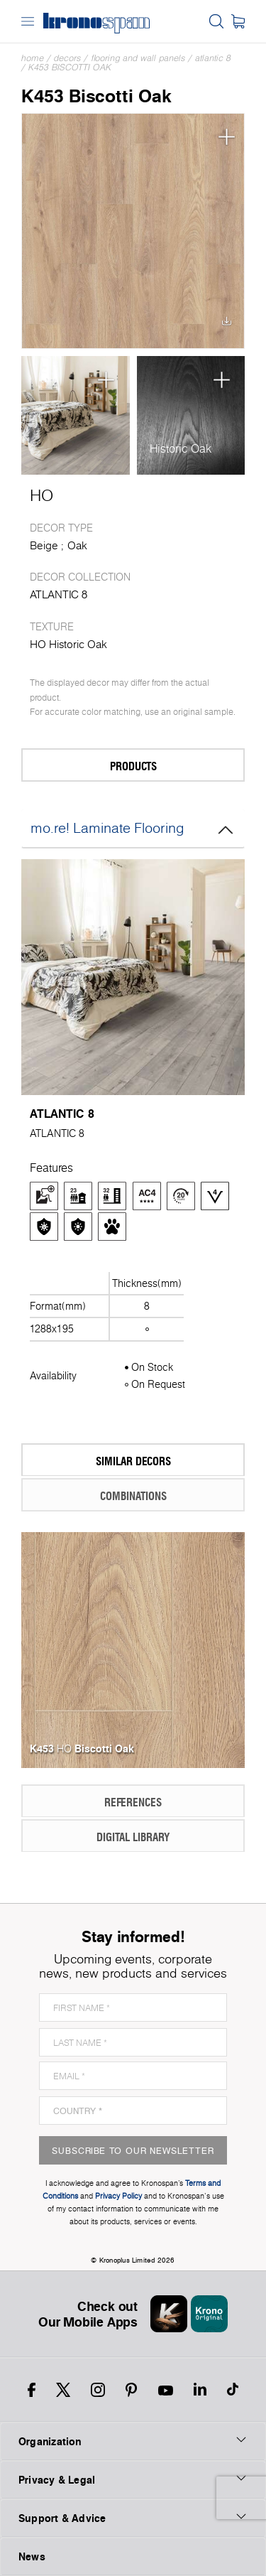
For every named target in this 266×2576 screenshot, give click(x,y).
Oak (77, 545)
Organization (133, 2441)
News (31, 2556)
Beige (44, 545)
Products (91, 766)
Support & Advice (133, 2518)
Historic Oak (180, 448)
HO (41, 495)
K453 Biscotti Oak (69, 67)
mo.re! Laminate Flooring (133, 829)
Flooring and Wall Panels (138, 58)
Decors (67, 58)
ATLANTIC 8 (213, 58)
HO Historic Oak (68, 644)
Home (32, 58)
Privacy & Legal (133, 2479)
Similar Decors (98, 1461)
